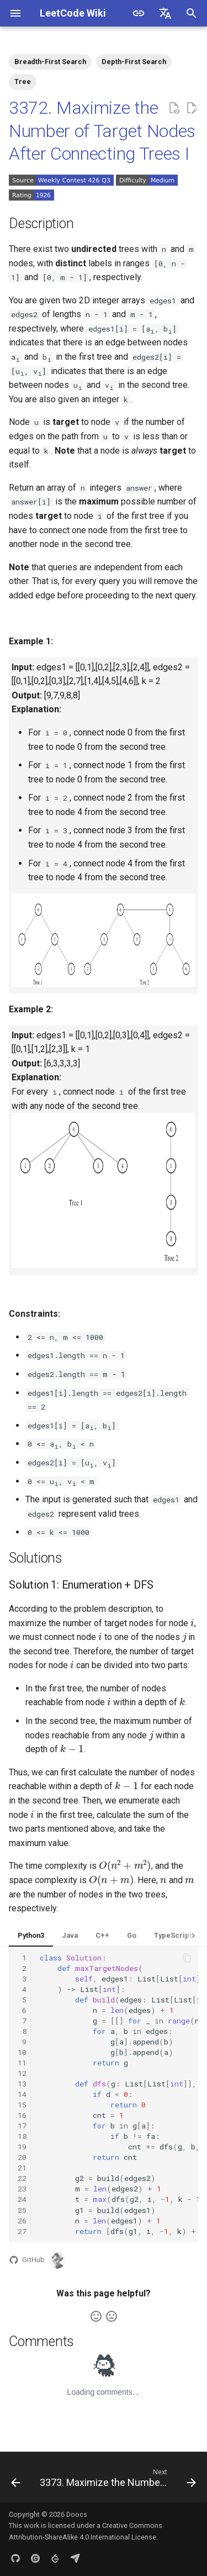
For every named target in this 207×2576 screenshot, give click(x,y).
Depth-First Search (134, 61)
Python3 (31, 1935)
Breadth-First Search (50, 61)
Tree (22, 81)
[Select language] (165, 13)
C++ (102, 1935)
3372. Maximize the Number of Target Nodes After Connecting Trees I (102, 130)
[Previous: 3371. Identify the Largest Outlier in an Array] (15, 2480)
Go (131, 1935)
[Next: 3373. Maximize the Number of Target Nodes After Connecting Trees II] (117, 2480)
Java (70, 1935)
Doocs (76, 2514)
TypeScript (173, 1935)
